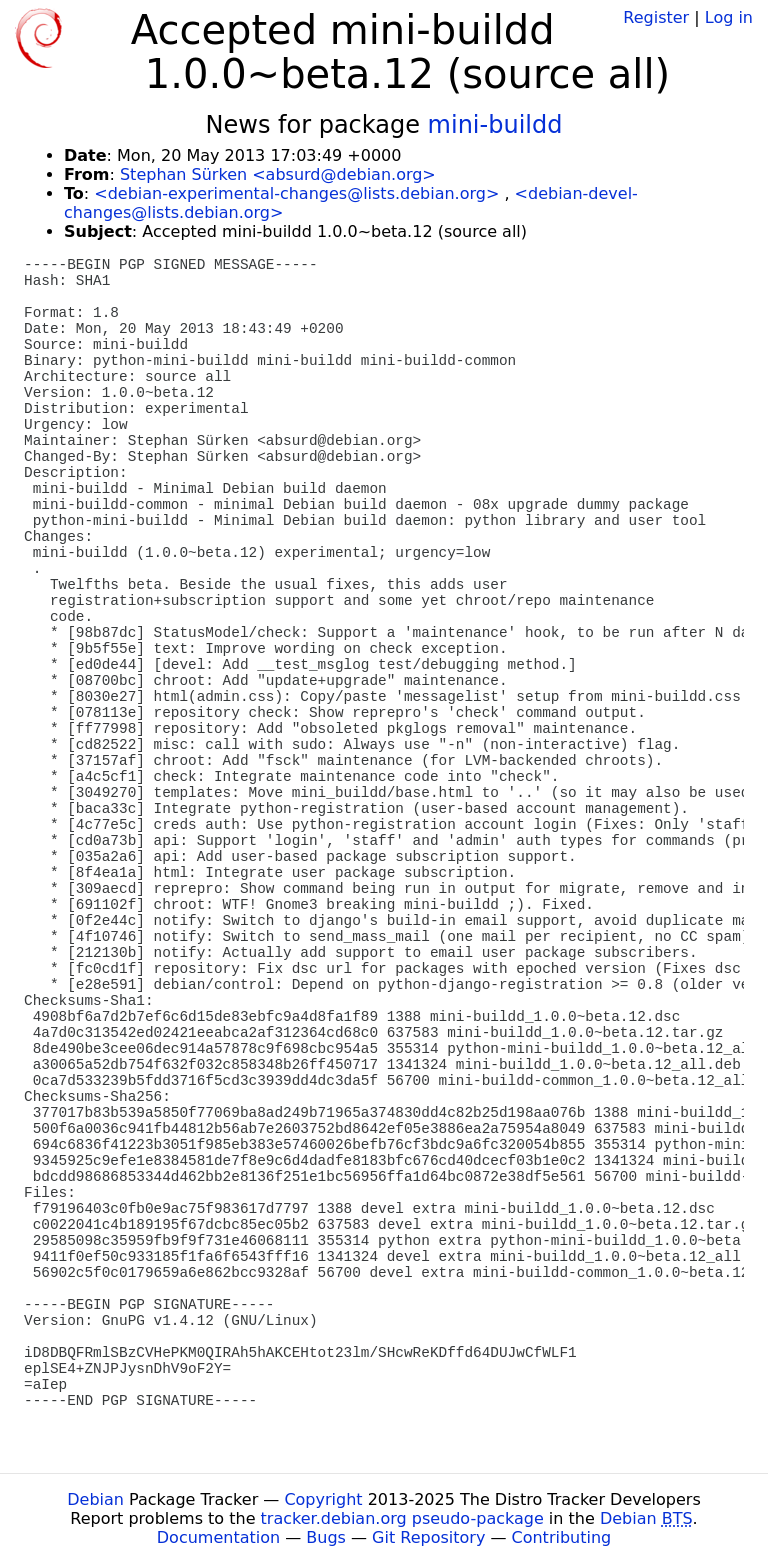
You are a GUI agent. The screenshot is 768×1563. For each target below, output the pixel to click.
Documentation (218, 1537)
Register (656, 17)
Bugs (326, 1537)
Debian (95, 1499)
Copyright (323, 1499)
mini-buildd (495, 125)
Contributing (562, 1537)
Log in (729, 17)
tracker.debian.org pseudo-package (402, 1518)
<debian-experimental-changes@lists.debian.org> (296, 193)
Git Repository (428, 1537)
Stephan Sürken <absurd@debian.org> (278, 174)
